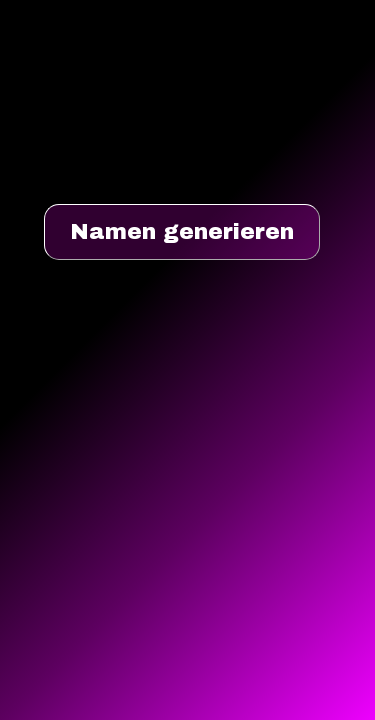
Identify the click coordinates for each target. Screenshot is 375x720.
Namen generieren (182, 232)
